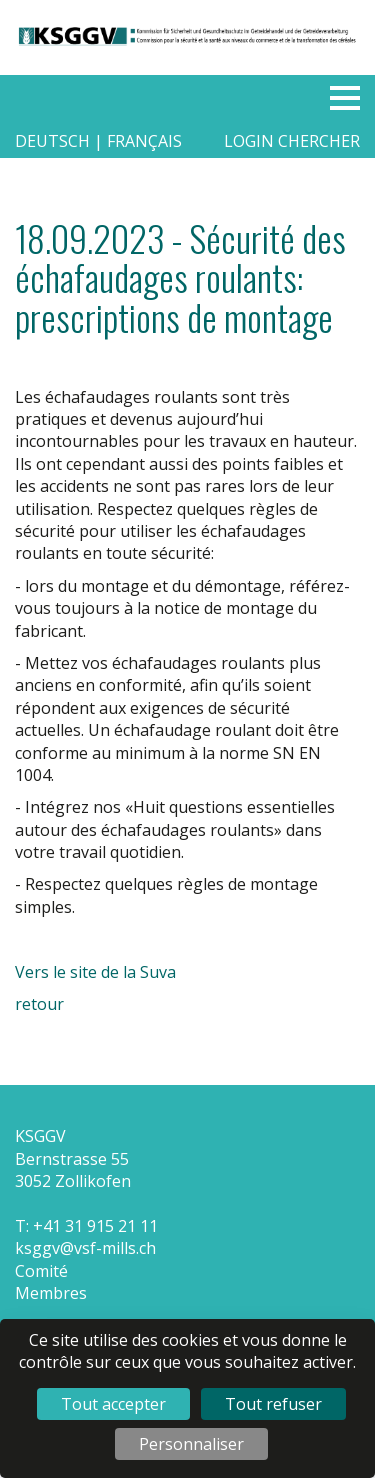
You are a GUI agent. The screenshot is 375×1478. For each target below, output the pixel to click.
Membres (51, 1293)
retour (39, 1004)
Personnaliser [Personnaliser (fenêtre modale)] (191, 1444)
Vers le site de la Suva (95, 972)
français (144, 141)
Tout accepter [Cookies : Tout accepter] (113, 1404)
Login (249, 141)
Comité (41, 1271)
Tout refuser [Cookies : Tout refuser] (273, 1404)
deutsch (54, 141)
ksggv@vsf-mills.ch (85, 1248)
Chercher (319, 141)
